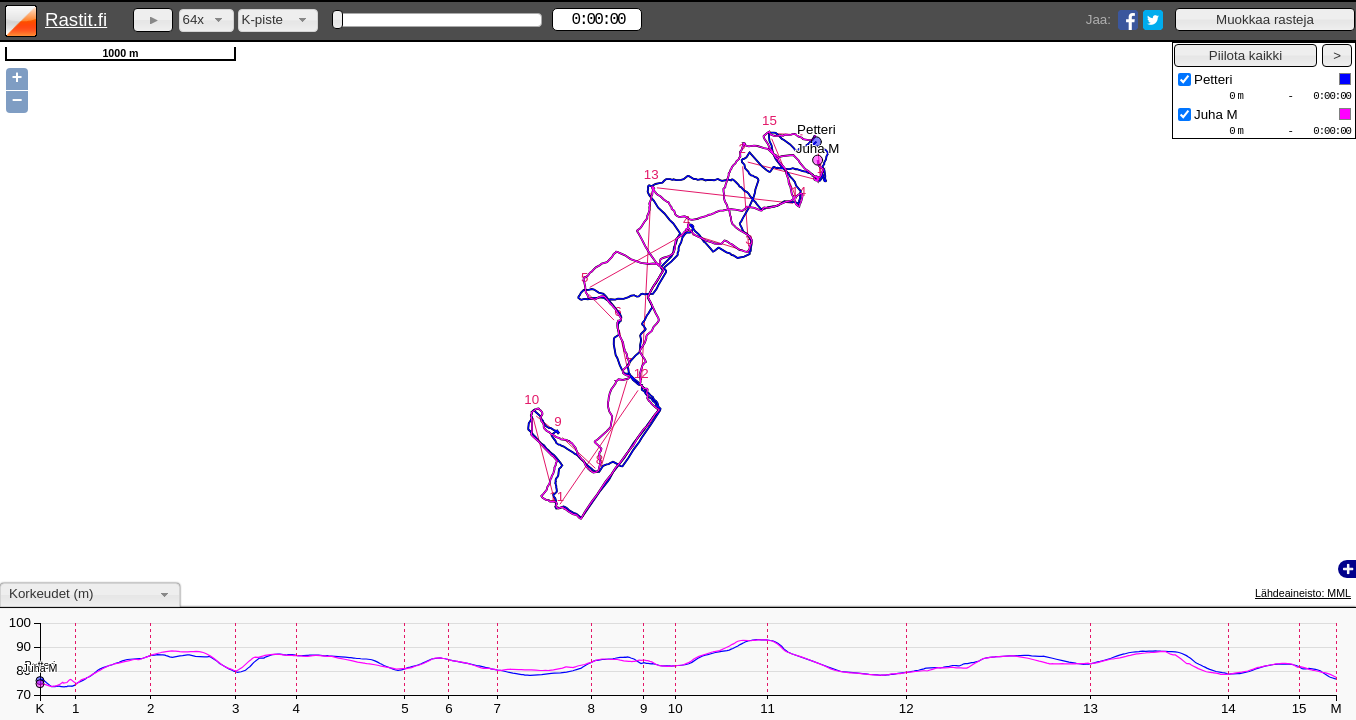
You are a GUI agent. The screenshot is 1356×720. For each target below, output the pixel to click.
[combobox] (206, 20)
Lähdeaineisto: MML (1303, 593)
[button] (1265, 19)
